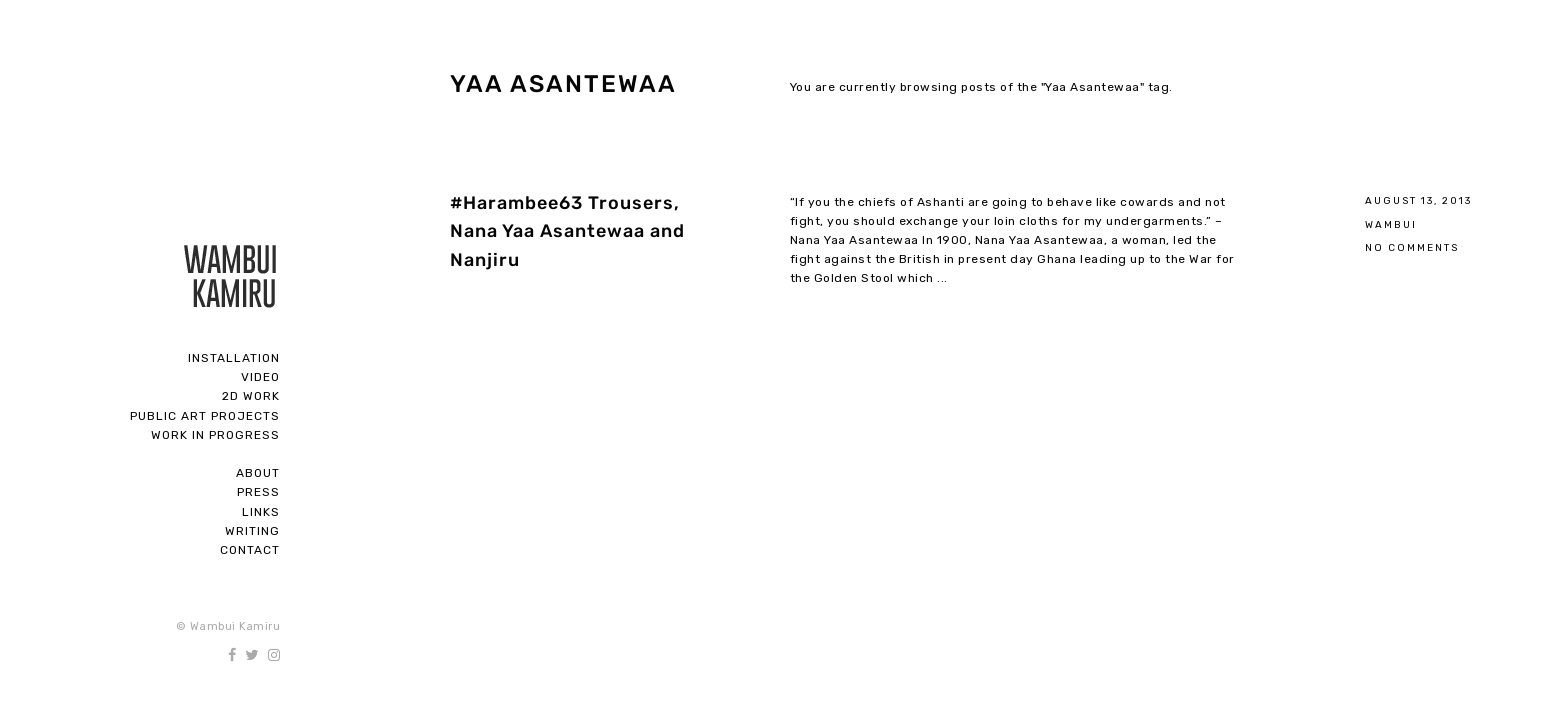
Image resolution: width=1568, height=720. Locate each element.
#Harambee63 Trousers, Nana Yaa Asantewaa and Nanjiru (567, 232)
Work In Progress (215, 435)
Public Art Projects (205, 416)
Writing (252, 531)
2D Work (251, 396)
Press (258, 492)
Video (260, 377)
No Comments (1412, 247)
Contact (250, 550)
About (258, 473)
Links (261, 512)
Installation (234, 358)
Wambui (1391, 224)
